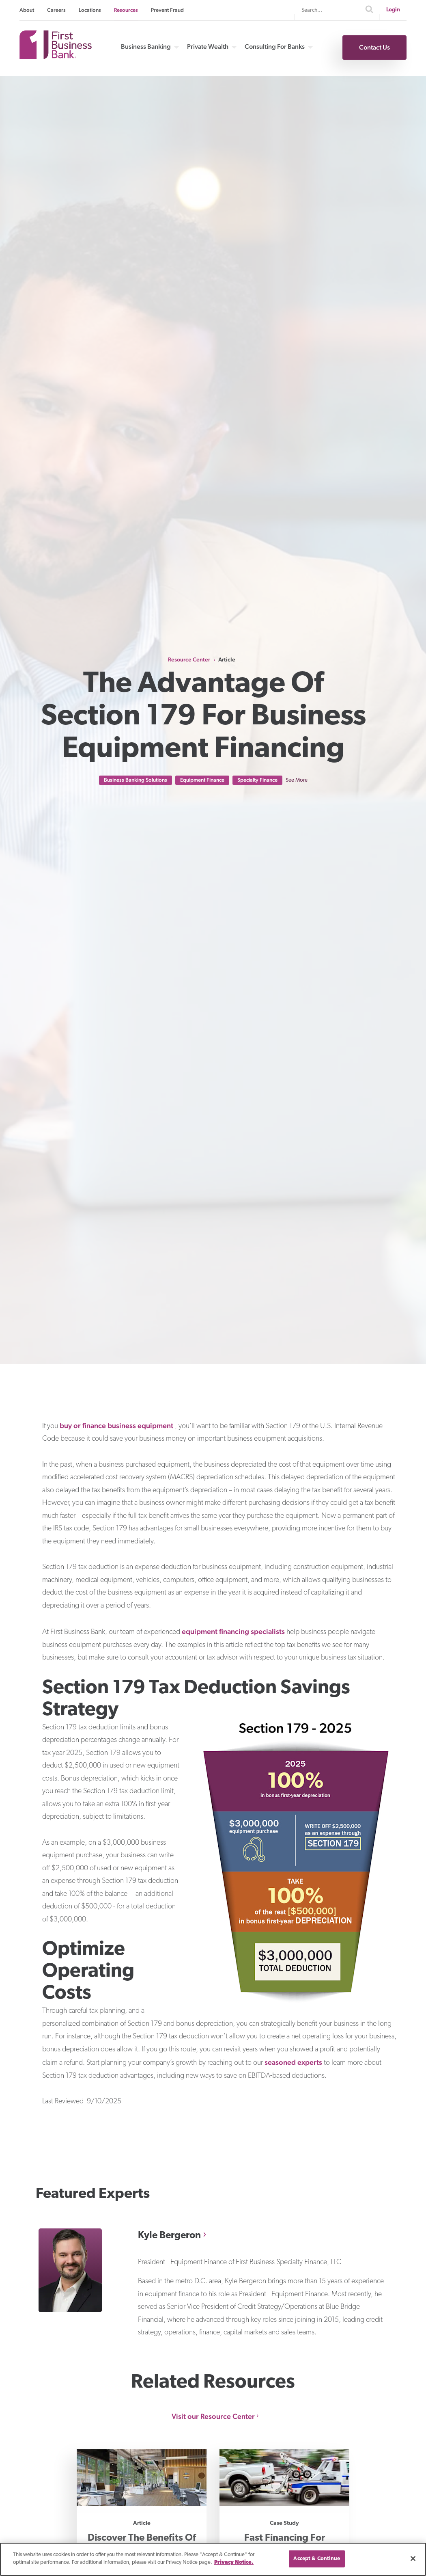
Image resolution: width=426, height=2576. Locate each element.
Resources (126, 10)
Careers (56, 10)
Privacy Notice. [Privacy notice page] (234, 2562)
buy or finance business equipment (116, 1425)
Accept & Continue (316, 2558)
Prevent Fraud (167, 10)
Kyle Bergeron (169, 2236)
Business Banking (146, 46)
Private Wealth (207, 46)
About (26, 10)
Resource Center (189, 659)
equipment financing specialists (233, 1631)
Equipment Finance (202, 780)
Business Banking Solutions (135, 780)
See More (297, 780)
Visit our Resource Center (213, 2416)
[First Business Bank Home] (55, 56)
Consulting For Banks (275, 46)
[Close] (413, 2558)
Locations (90, 10)
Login (393, 10)
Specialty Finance (257, 780)
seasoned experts (293, 2062)
